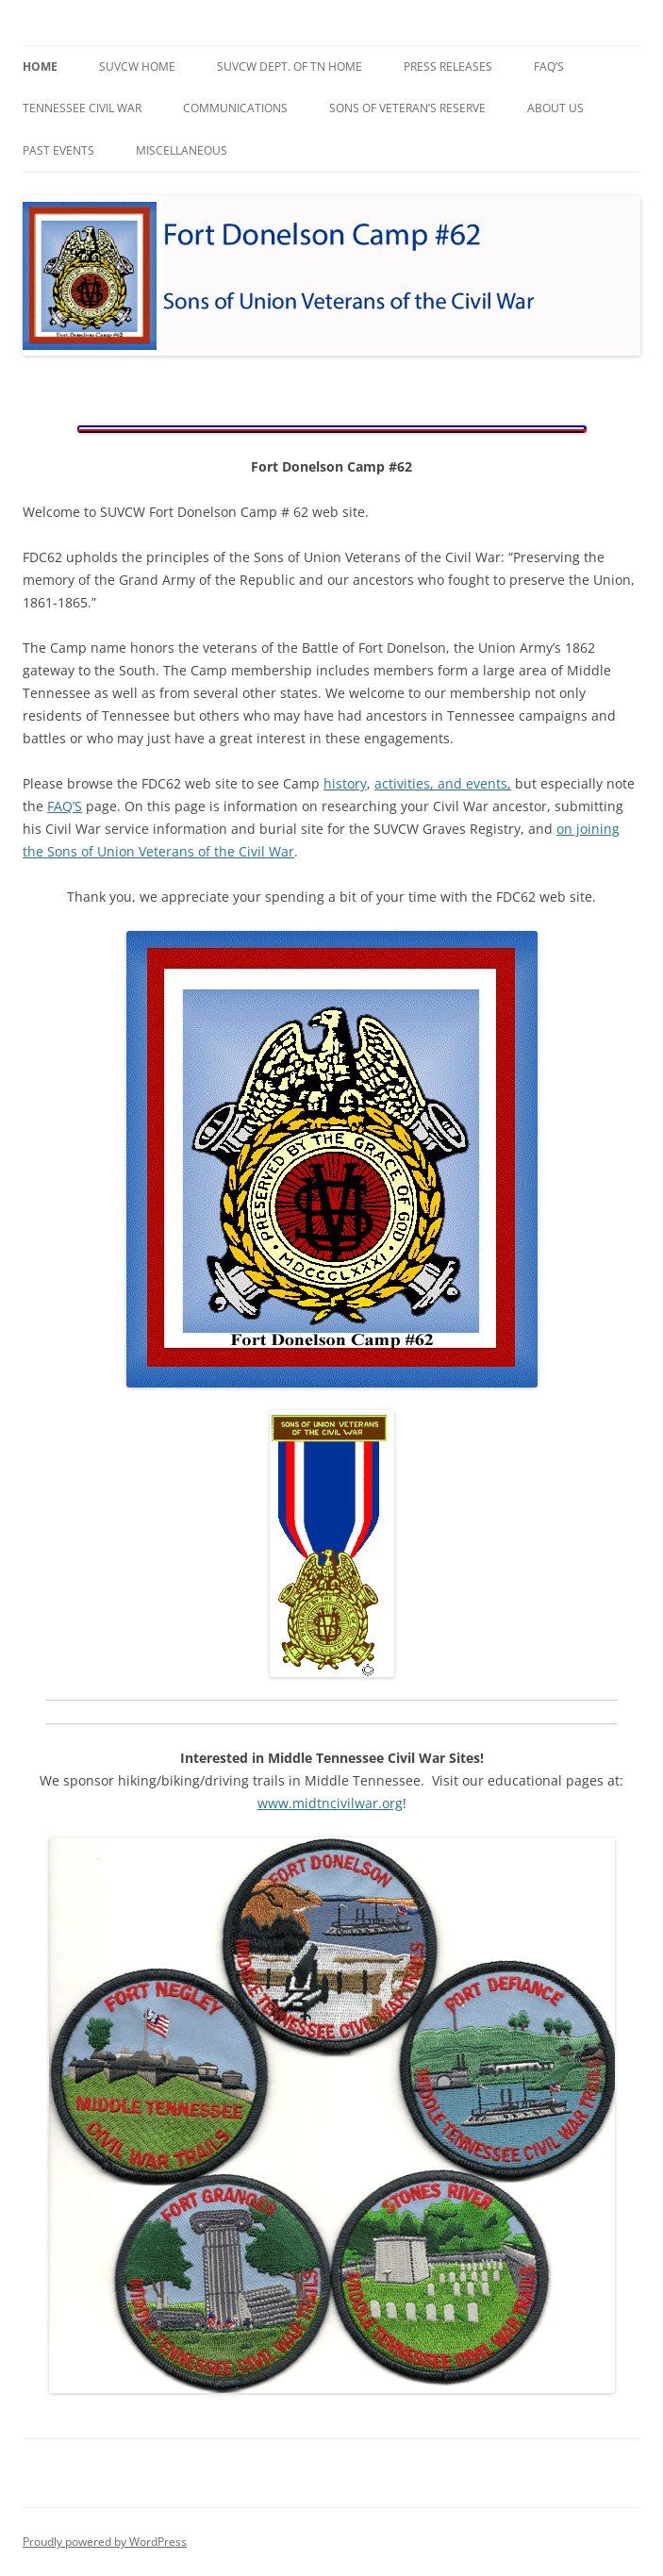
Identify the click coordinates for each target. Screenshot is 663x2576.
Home (40, 66)
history (345, 783)
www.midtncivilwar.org (330, 1803)
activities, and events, (442, 783)
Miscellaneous (181, 150)
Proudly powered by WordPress (105, 2542)
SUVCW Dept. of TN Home (289, 66)
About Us (555, 108)
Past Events (58, 150)
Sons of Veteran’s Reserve (407, 108)
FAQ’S (64, 806)
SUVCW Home (137, 66)
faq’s (549, 66)
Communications (235, 108)
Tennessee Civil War (82, 108)
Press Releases (448, 66)
